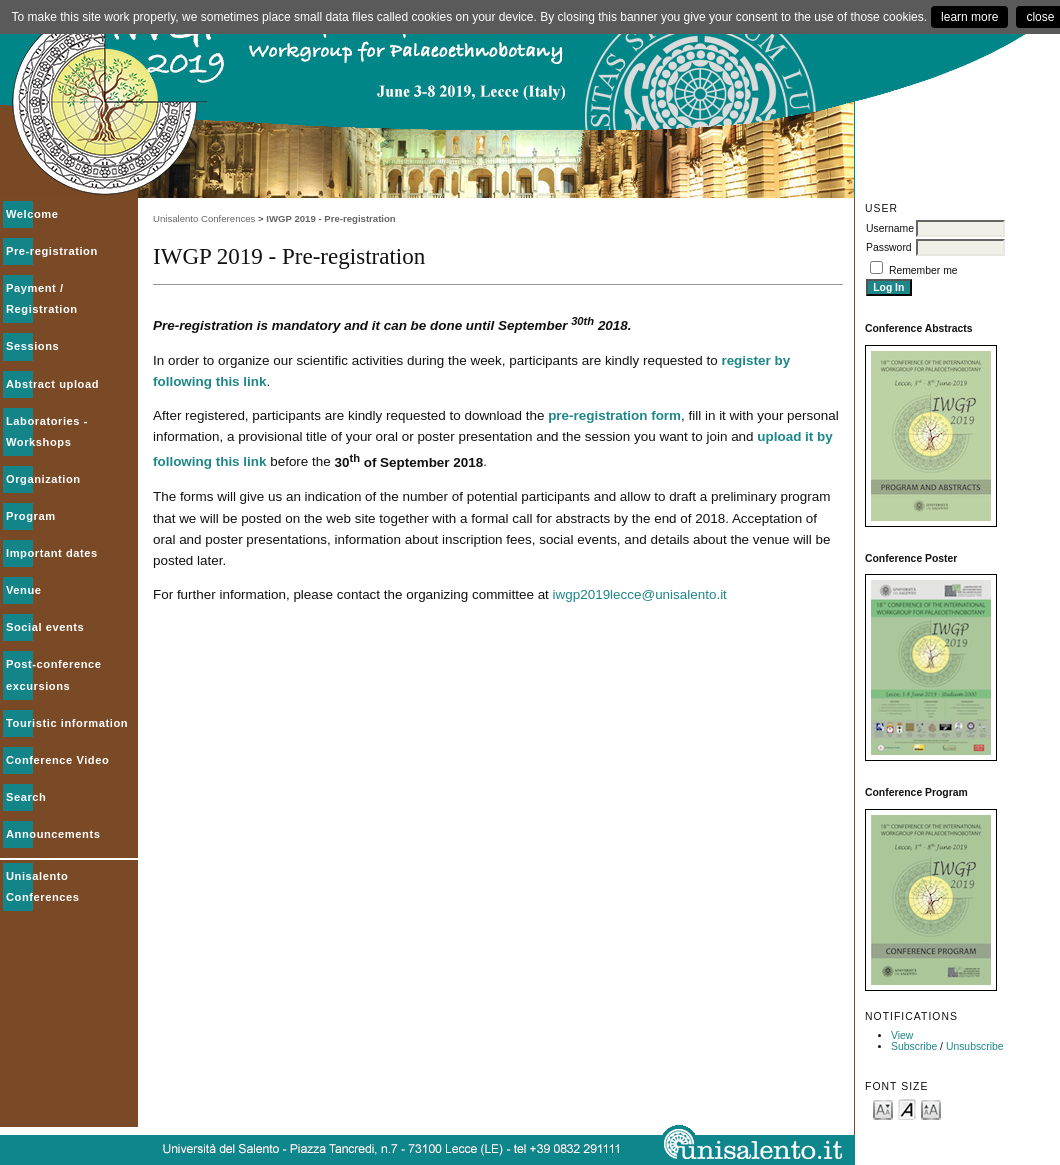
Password (889, 247)
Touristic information (67, 723)
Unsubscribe (975, 1046)
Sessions (32, 346)
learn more (969, 17)
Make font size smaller (883, 1108)
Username (890, 228)
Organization (43, 479)
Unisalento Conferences (204, 218)
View (902, 1035)
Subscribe (914, 1046)
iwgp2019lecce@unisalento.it (640, 594)
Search (26, 797)
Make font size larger (931, 1108)
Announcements (53, 834)
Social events (45, 627)
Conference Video (57, 760)
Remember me (923, 270)
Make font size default (907, 1108)
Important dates (52, 553)
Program (31, 516)
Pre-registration (52, 251)
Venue (24, 590)
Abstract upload (52, 384)
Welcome (32, 214)
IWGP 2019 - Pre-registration (330, 218)
